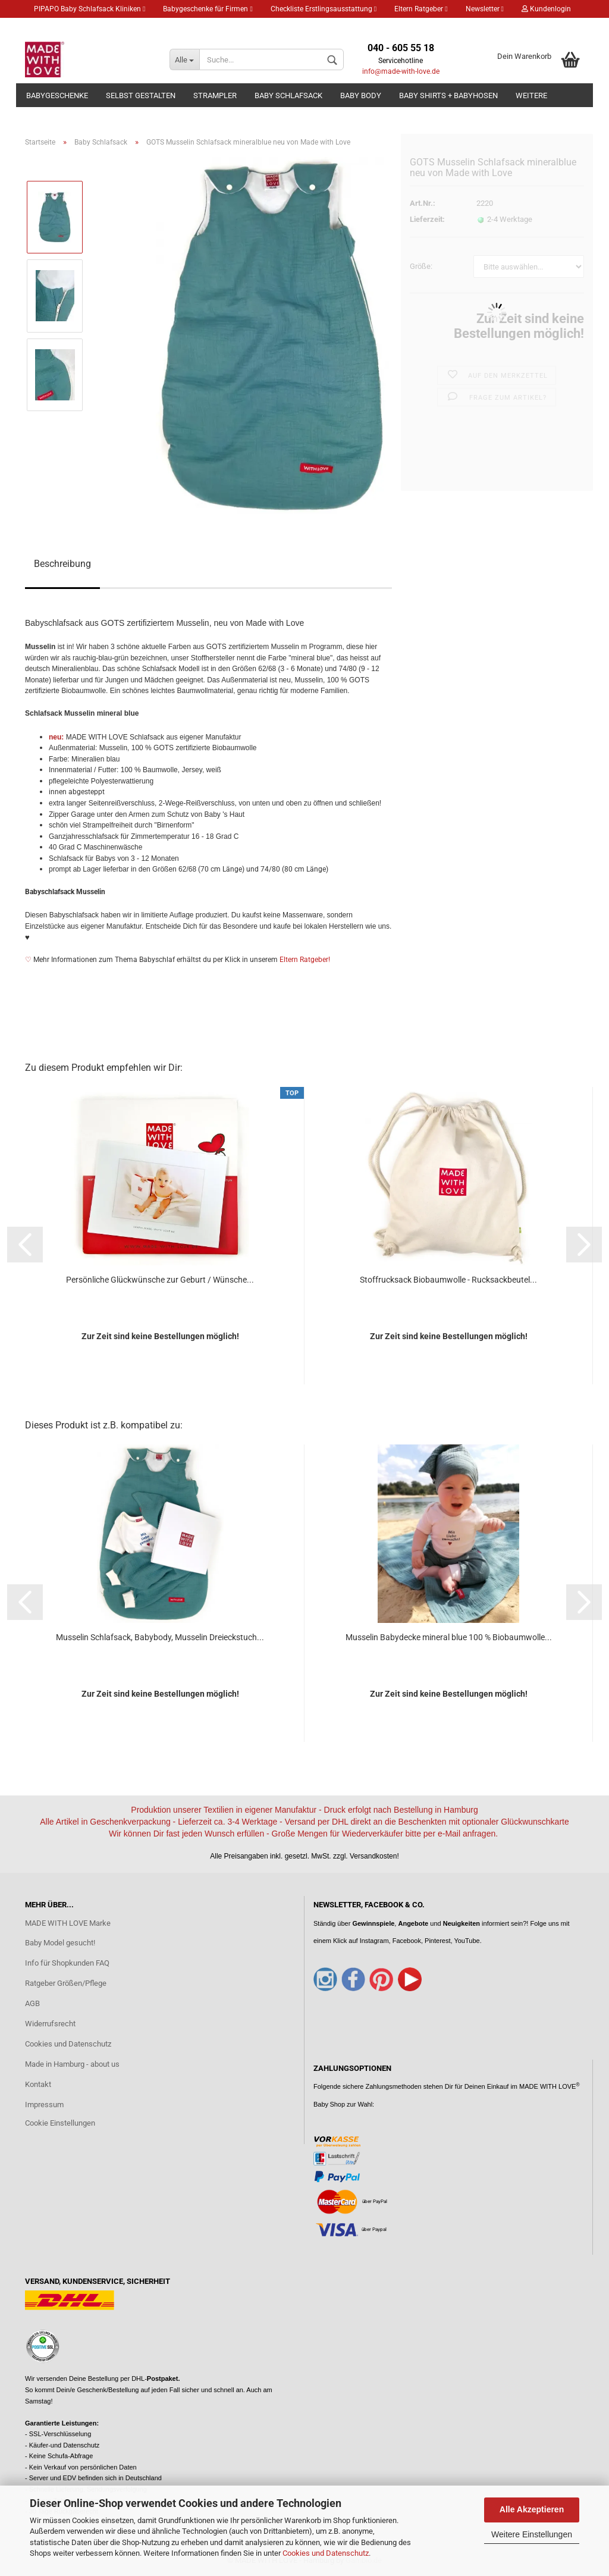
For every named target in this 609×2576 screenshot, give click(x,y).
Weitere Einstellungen (531, 2534)
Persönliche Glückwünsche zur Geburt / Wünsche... (160, 1279)
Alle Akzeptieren (532, 2509)
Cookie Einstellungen (60, 2123)
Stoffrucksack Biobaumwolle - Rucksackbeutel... (448, 1279)
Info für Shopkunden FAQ (67, 1962)
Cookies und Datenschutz (325, 2553)
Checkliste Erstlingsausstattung (323, 9)
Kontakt (38, 2084)
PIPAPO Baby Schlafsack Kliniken (89, 9)
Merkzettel (55, 27)
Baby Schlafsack (288, 95)
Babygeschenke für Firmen (207, 9)
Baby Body (360, 95)
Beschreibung (62, 563)
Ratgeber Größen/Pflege (65, 1983)
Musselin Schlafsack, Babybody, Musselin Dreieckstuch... (160, 1637)
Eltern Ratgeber (420, 9)
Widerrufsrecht (50, 2023)
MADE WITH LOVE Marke (68, 1923)
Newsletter (485, 9)
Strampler (215, 95)
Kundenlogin (546, 9)
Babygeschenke (57, 95)
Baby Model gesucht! (60, 1942)
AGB (32, 2003)
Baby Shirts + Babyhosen (448, 95)
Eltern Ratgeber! (305, 959)
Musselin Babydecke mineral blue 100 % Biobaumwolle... (449, 1637)
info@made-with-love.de (401, 71)
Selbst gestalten (140, 95)
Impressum (44, 2104)
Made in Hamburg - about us (72, 2064)
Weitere (531, 95)
